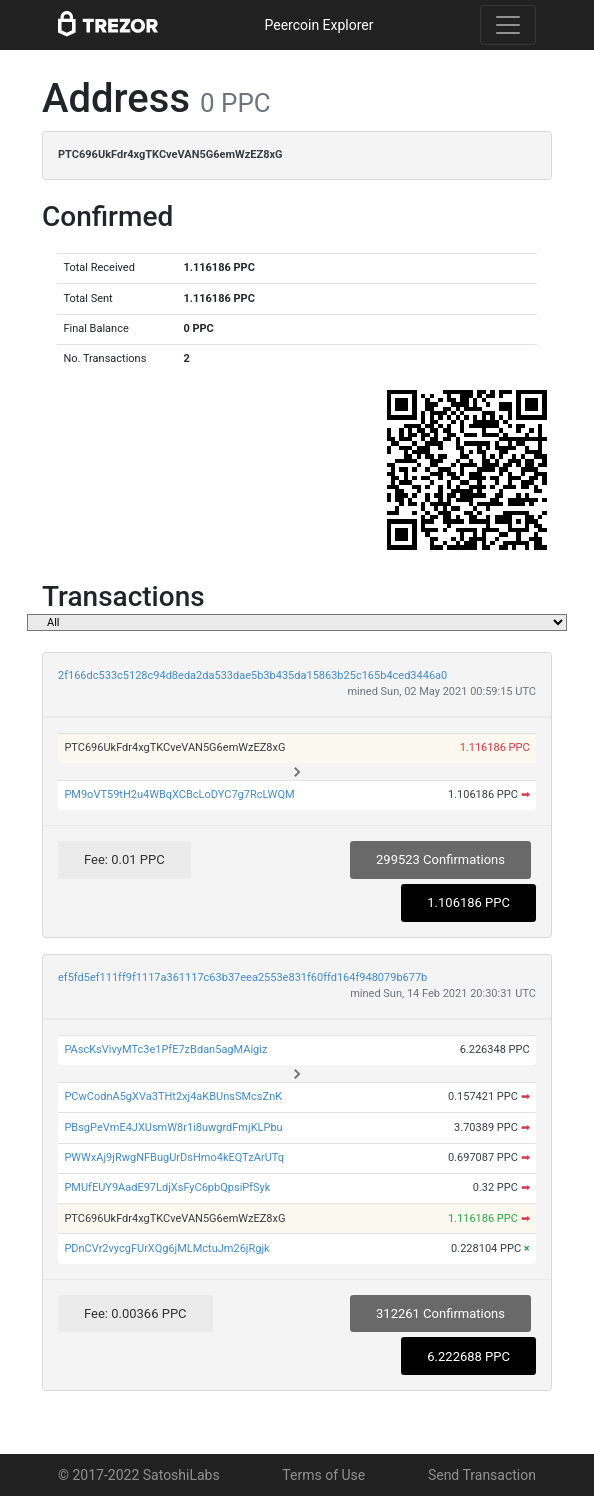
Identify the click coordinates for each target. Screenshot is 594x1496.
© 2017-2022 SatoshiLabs (139, 1475)
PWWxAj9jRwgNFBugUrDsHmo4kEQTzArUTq (174, 1157)
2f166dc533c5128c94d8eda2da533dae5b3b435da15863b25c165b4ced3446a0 (252, 675)
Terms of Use (323, 1475)
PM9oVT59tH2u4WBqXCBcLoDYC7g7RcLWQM (179, 794)
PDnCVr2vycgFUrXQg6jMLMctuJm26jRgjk (166, 1248)
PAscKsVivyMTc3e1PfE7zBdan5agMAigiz (165, 1049)
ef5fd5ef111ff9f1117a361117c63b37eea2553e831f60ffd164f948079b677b (242, 977)
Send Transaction (482, 1475)
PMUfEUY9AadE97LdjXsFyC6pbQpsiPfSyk (167, 1187)
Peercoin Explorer (318, 25)
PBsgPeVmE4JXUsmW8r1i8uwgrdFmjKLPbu (173, 1127)
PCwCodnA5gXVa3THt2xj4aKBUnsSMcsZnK (173, 1096)
